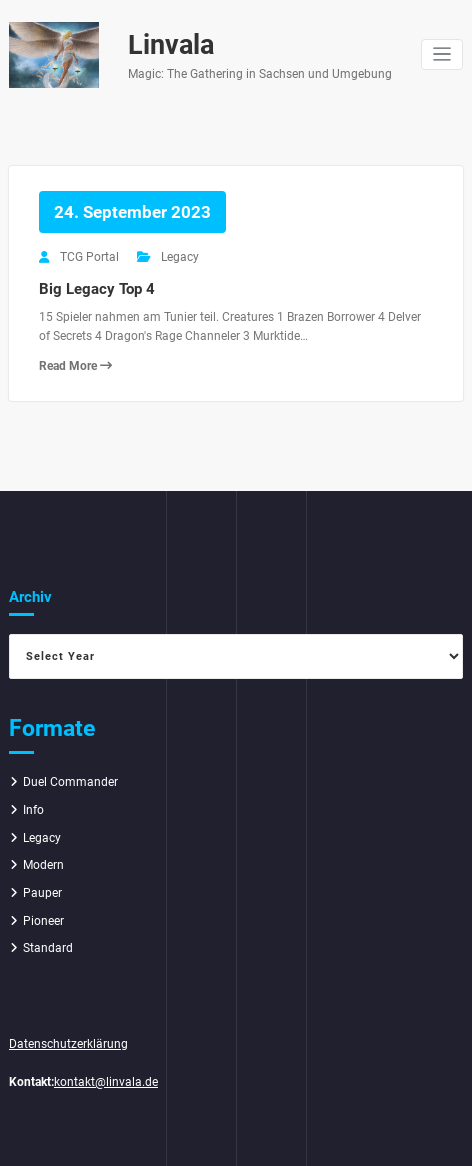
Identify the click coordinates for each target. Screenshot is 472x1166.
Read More (75, 366)
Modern (43, 865)
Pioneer (43, 921)
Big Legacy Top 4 (97, 289)
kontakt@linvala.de (106, 1082)
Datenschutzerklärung (68, 1044)
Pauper (42, 893)
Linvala (171, 45)
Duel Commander (70, 782)
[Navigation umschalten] (442, 54)
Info (33, 810)
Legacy (180, 257)
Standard (48, 948)
